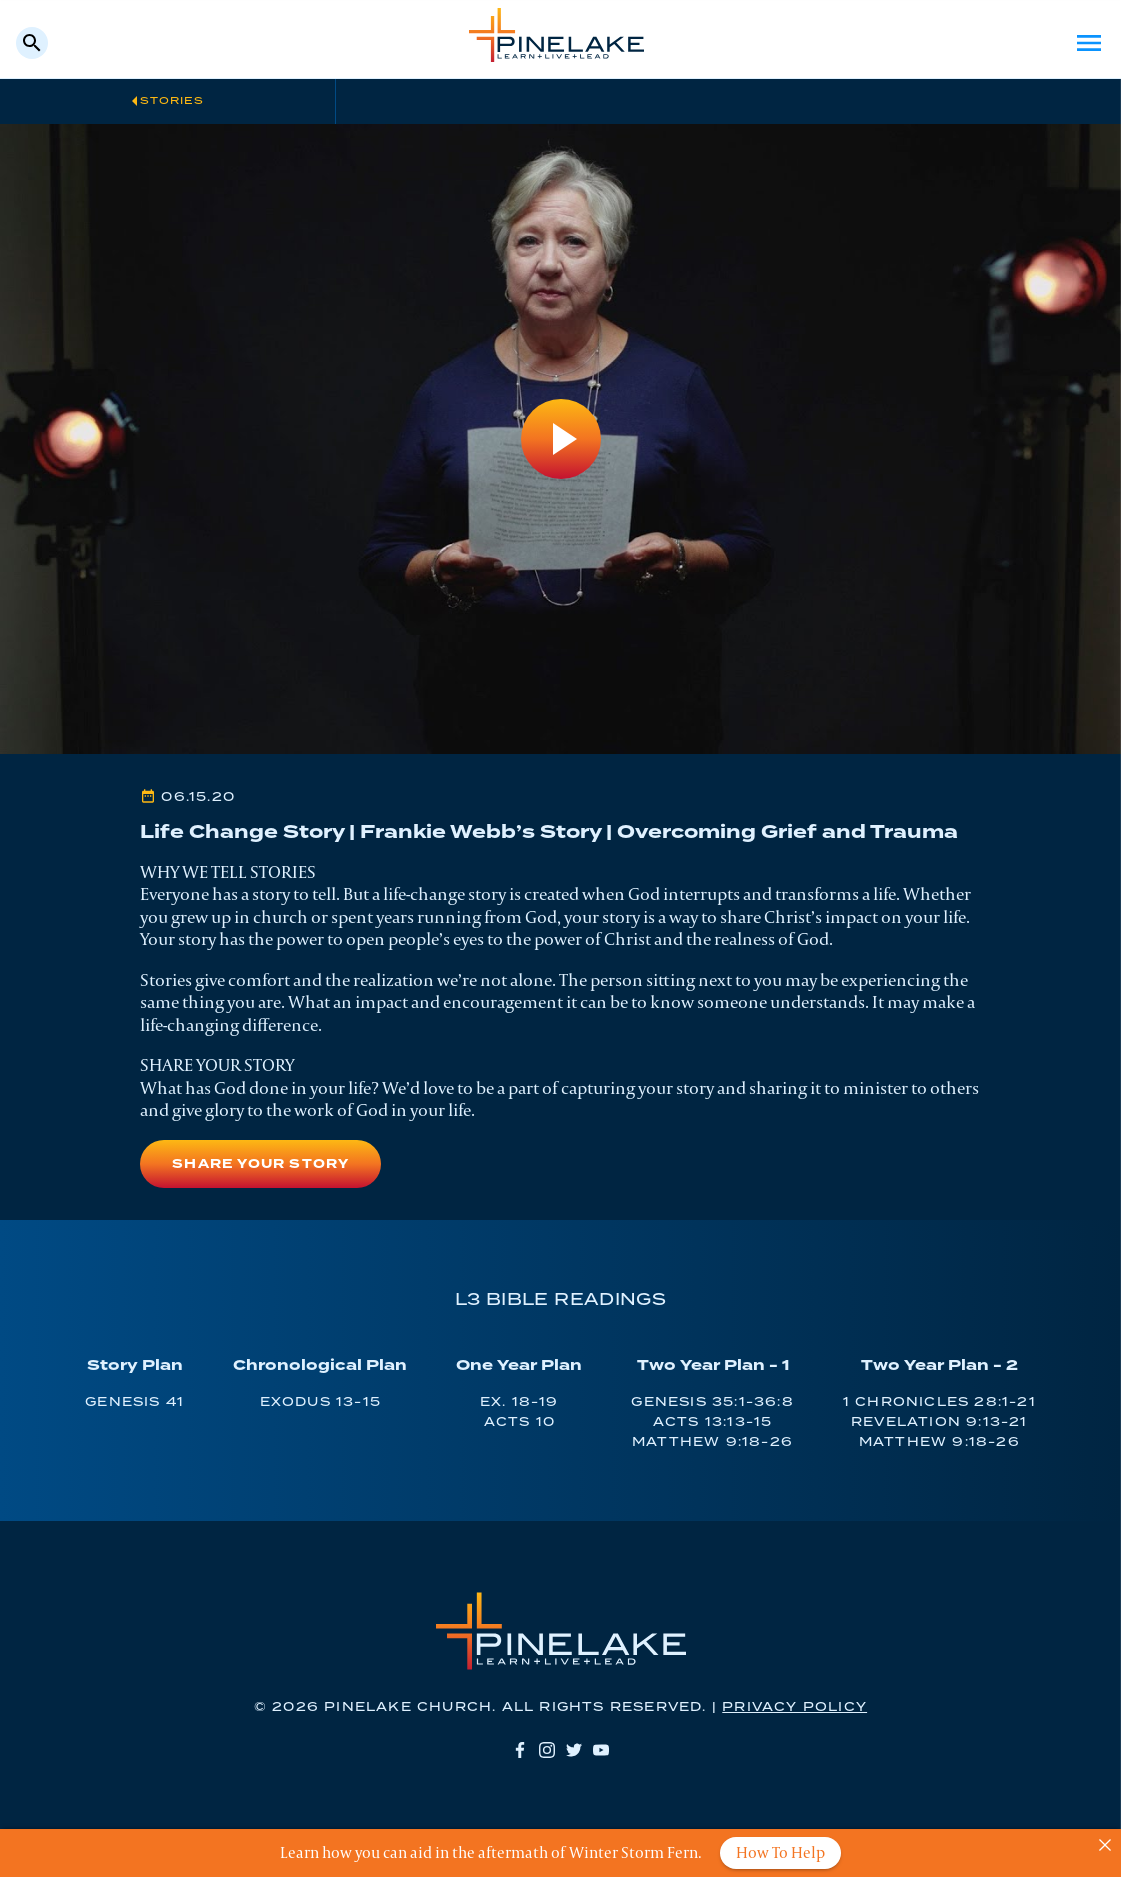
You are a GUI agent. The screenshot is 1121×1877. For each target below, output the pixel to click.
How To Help (780, 1852)
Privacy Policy (794, 1707)
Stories (172, 101)
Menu (1089, 43)
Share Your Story (260, 1164)
